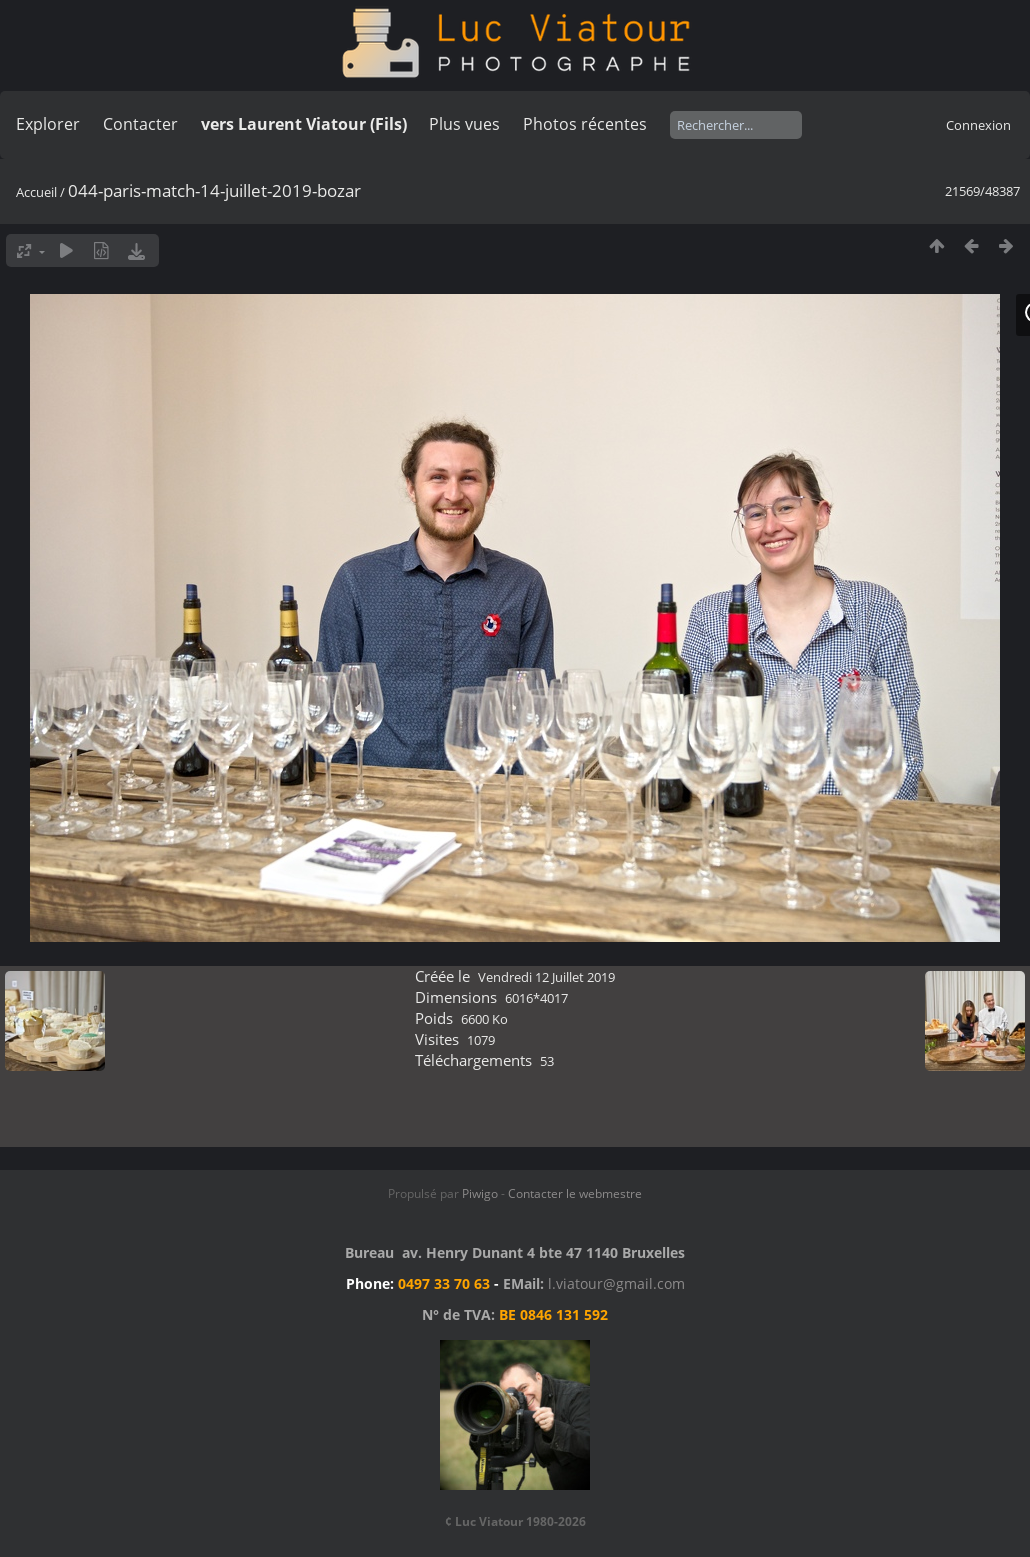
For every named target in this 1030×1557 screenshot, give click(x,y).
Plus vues (464, 124)
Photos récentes (585, 124)
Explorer (48, 124)
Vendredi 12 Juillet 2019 (546, 977)
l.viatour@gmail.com (616, 1283)
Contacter (140, 124)
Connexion (978, 125)
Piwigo (480, 1193)
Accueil (36, 192)
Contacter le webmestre (575, 1193)
